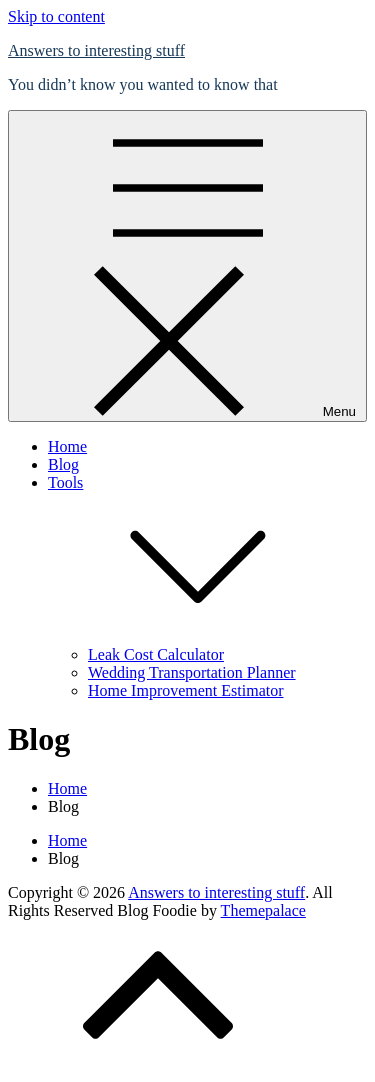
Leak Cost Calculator (156, 654)
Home (67, 446)
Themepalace (263, 910)
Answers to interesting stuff (96, 50)
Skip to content (56, 16)
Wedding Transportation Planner (192, 672)
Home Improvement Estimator (186, 690)
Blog (63, 464)
